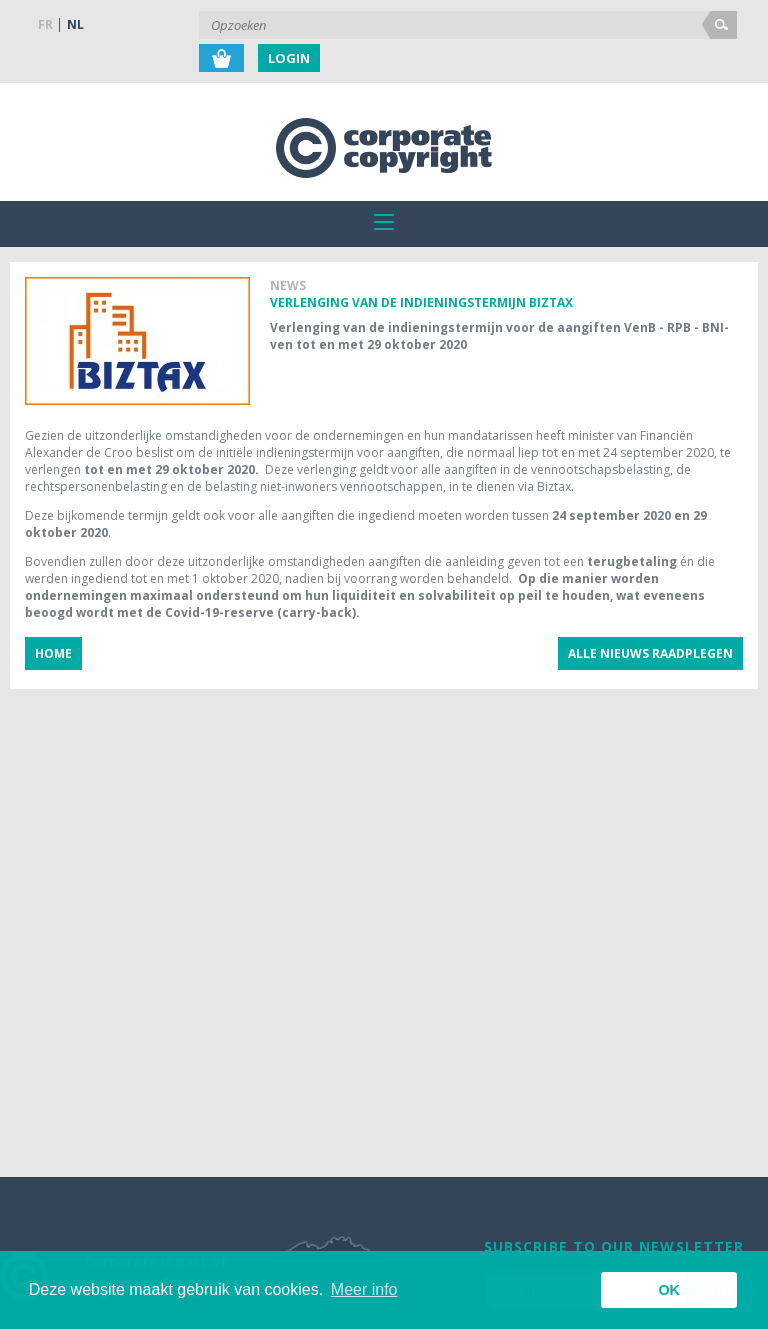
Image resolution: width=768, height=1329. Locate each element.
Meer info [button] (364, 1289)
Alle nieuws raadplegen (650, 653)
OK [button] (669, 1290)
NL (75, 24)
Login (289, 58)
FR (45, 24)
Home (53, 653)
